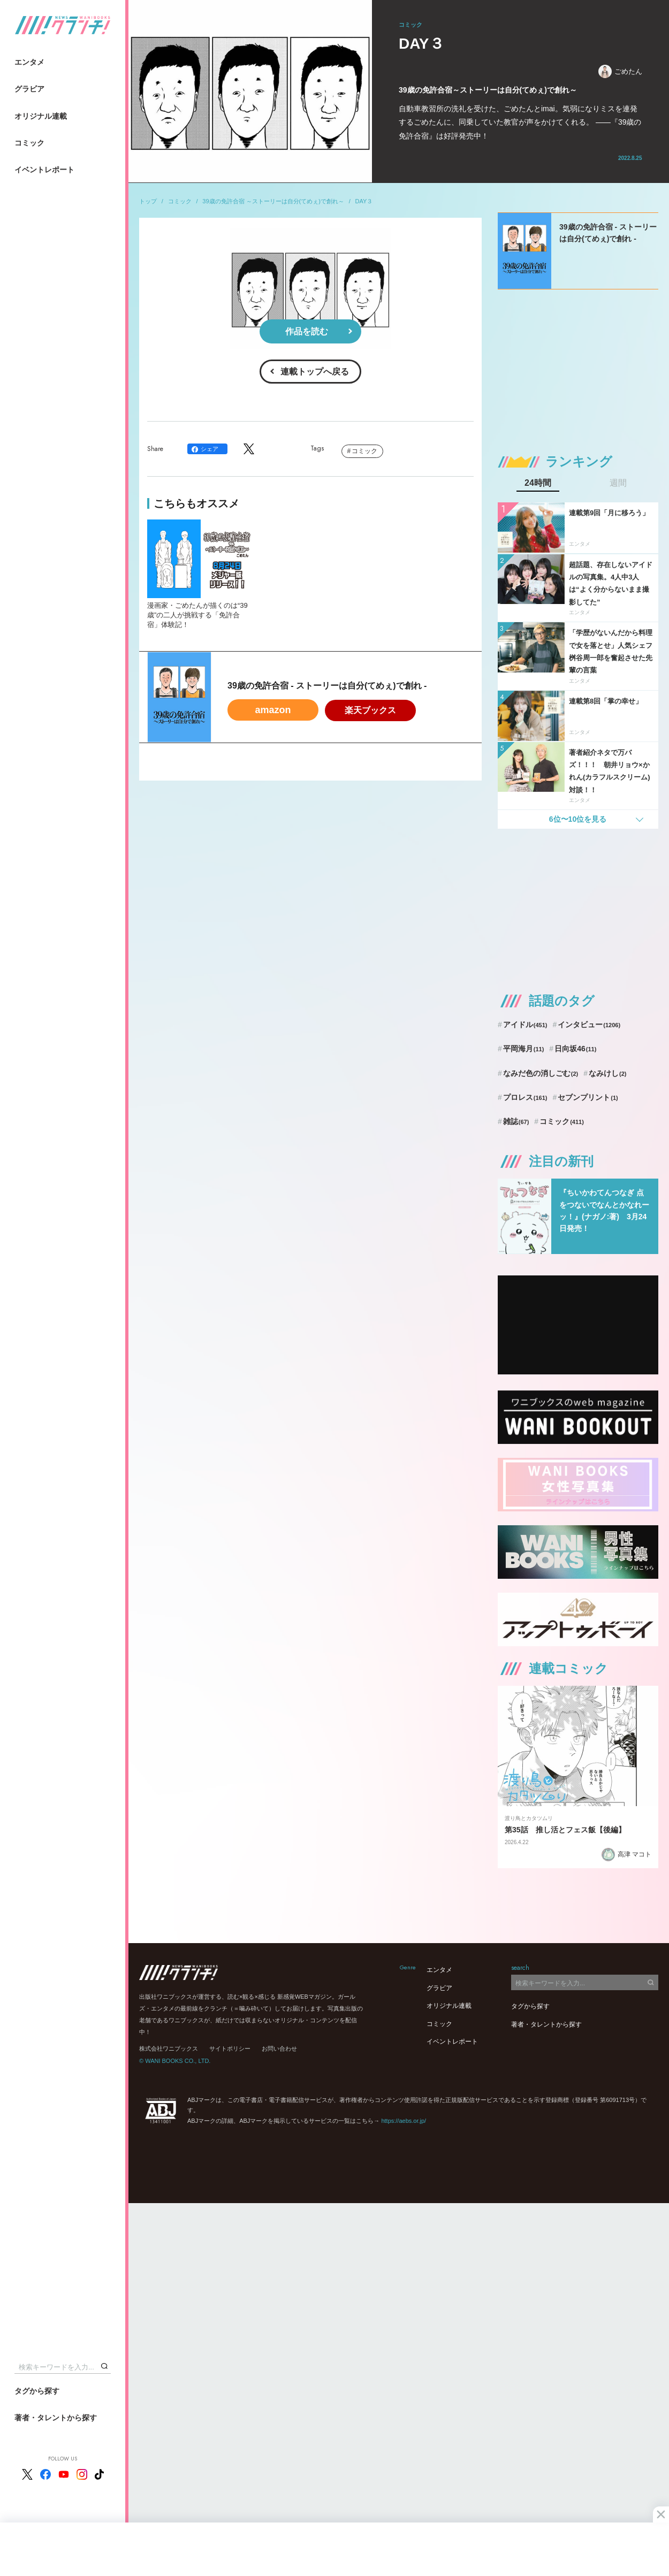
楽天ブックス (370, 710)
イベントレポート (44, 169)
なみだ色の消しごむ (540, 1073)
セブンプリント (588, 1097)
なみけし (607, 1073)
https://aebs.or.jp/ (403, 2121)
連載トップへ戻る (314, 371)
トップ (148, 201)
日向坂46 (575, 1048)
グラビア (29, 89)
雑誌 (516, 1121)
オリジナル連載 (40, 116)
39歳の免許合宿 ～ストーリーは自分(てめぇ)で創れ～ (273, 201)
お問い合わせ (279, 2048)
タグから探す (36, 2391)
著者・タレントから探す (55, 2417)
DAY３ (364, 201)
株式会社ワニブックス (168, 2048)
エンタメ (29, 62)
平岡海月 (523, 1048)
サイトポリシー (229, 2048)
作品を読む (306, 331)
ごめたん (620, 71)
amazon (273, 710)
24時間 (537, 483)
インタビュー (589, 1024)
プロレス (525, 1097)
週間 (618, 483)
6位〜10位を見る (577, 819)
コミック (29, 143)
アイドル (525, 1024)
